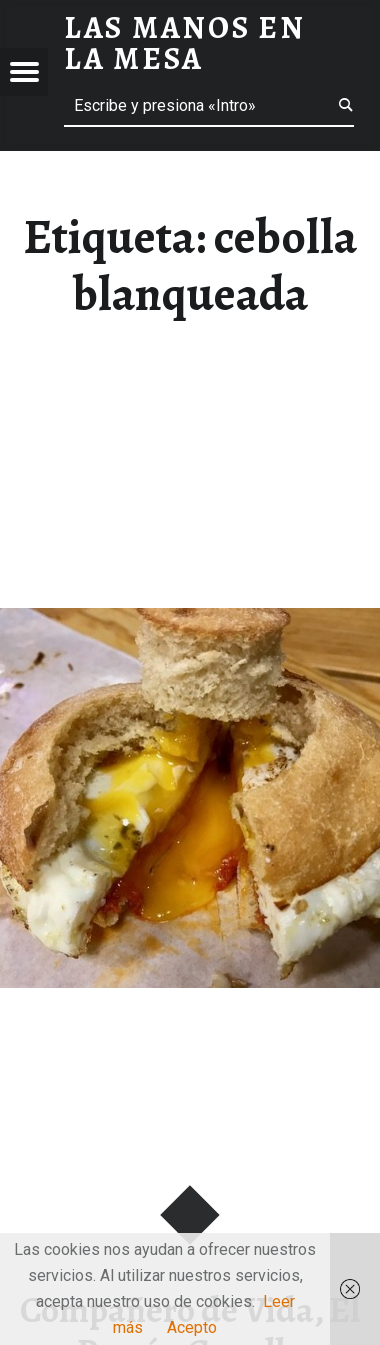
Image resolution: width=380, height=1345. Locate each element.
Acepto (192, 1327)
